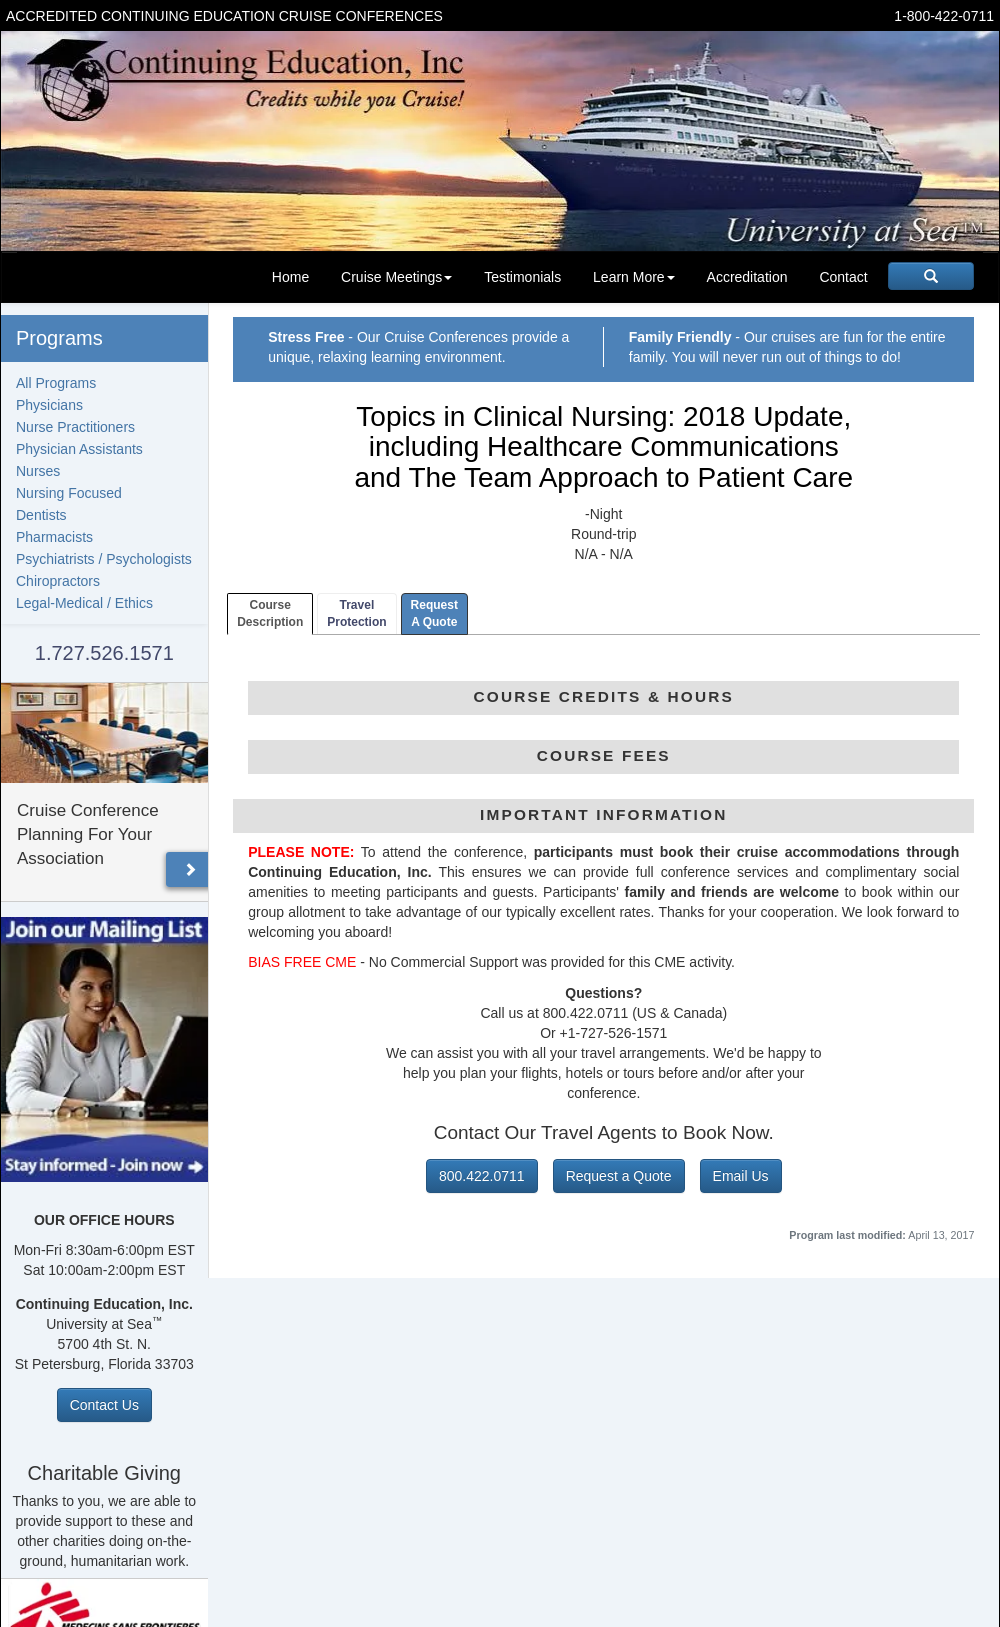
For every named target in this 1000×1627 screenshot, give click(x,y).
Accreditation (747, 277)
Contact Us (104, 1405)
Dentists (41, 515)
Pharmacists (54, 537)
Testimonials (522, 277)
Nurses (38, 471)
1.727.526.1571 (104, 653)
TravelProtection (356, 613)
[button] (190, 869)
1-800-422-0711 (944, 16)
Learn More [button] (634, 277)
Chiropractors (58, 581)
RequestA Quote (434, 613)
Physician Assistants (79, 449)
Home (290, 277)
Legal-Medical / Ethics (84, 603)
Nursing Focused (69, 493)
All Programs (56, 383)
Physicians (49, 405)
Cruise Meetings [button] (396, 277)
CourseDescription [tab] (270, 613)
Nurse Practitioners (75, 427)
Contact (843, 277)
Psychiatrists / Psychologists (104, 559)
